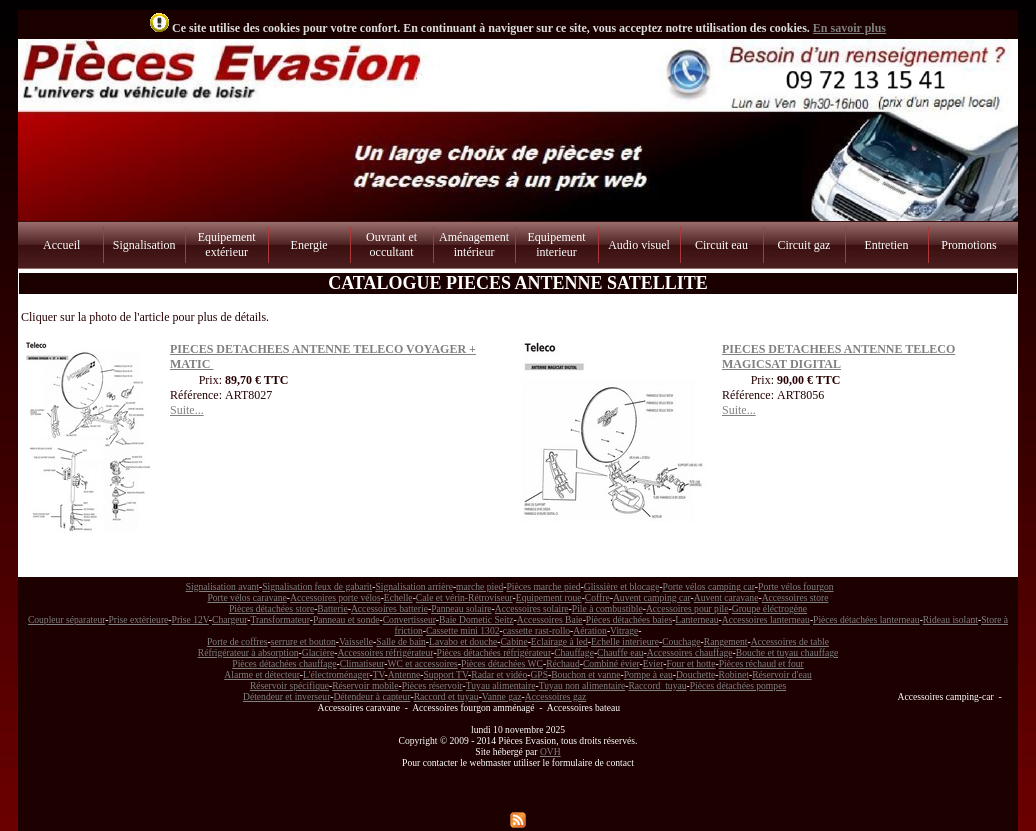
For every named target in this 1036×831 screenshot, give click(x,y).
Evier (653, 663)
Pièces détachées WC (502, 663)
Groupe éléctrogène (769, 608)
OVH (550, 751)
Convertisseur (409, 619)
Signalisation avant (222, 586)
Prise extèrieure (138, 619)
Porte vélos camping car (709, 586)
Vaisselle (356, 641)
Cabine (513, 641)
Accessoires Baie (550, 619)
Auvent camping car (652, 597)
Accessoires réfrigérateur (385, 652)
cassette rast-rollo (536, 630)
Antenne (404, 674)
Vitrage (624, 630)
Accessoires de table (790, 641)
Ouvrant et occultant (391, 244)
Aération (590, 630)
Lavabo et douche (463, 641)
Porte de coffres (237, 641)
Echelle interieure (625, 641)
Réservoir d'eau (782, 674)
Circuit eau (721, 245)
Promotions (968, 245)
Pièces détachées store (271, 608)
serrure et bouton (303, 641)
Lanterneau (696, 619)
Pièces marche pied (543, 586)
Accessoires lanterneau (766, 619)
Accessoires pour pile (687, 608)
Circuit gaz (803, 245)
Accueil (61, 245)
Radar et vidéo (499, 674)
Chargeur (229, 619)
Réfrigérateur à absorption (248, 652)
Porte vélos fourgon (796, 586)
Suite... (187, 410)
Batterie (332, 608)
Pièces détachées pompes (738, 685)
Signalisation (144, 245)
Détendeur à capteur (371, 696)
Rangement (726, 641)
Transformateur (280, 619)
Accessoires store (795, 597)
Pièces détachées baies (629, 619)
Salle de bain (401, 641)
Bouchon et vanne (585, 674)
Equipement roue (549, 597)
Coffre (597, 597)
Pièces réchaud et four (761, 663)
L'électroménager (336, 674)
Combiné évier (611, 663)
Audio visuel (639, 245)
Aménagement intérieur (474, 244)
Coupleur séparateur (66, 619)
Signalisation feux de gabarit (317, 586)
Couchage (681, 641)
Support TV (446, 674)
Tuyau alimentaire (501, 685)
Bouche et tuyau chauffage (787, 652)
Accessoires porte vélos (335, 597)
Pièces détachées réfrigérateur (494, 652)
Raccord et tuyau (446, 696)
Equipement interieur (557, 244)
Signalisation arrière (414, 586)
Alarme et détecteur (261, 674)
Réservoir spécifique (289, 685)
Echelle (398, 597)
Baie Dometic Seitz (476, 619)
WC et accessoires (423, 663)
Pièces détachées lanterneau (866, 619)
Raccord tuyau (657, 685)
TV (379, 674)
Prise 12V (190, 619)
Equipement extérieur (227, 244)
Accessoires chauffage (690, 652)
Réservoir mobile (365, 685)
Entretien (886, 245)
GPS (539, 674)
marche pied (479, 586)
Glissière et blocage (622, 586)
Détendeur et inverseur (286, 696)
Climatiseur (362, 663)
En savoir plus (849, 28)
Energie (309, 245)
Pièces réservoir (432, 685)
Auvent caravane (726, 597)
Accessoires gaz (556, 696)
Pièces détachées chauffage (284, 663)
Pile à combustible (607, 608)
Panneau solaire (461, 608)
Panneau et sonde (346, 619)
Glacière (318, 652)
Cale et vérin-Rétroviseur (464, 597)
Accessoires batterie (389, 608)
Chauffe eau (620, 652)
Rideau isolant (950, 619)
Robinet (734, 674)
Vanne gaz (502, 696)
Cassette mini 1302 (463, 630)
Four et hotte (690, 663)
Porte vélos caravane (246, 597)
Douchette (695, 674)
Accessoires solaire (532, 608)
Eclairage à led (559, 641)
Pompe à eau (648, 674)
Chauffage (574, 652)
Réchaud (563, 663)
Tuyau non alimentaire (582, 685)
